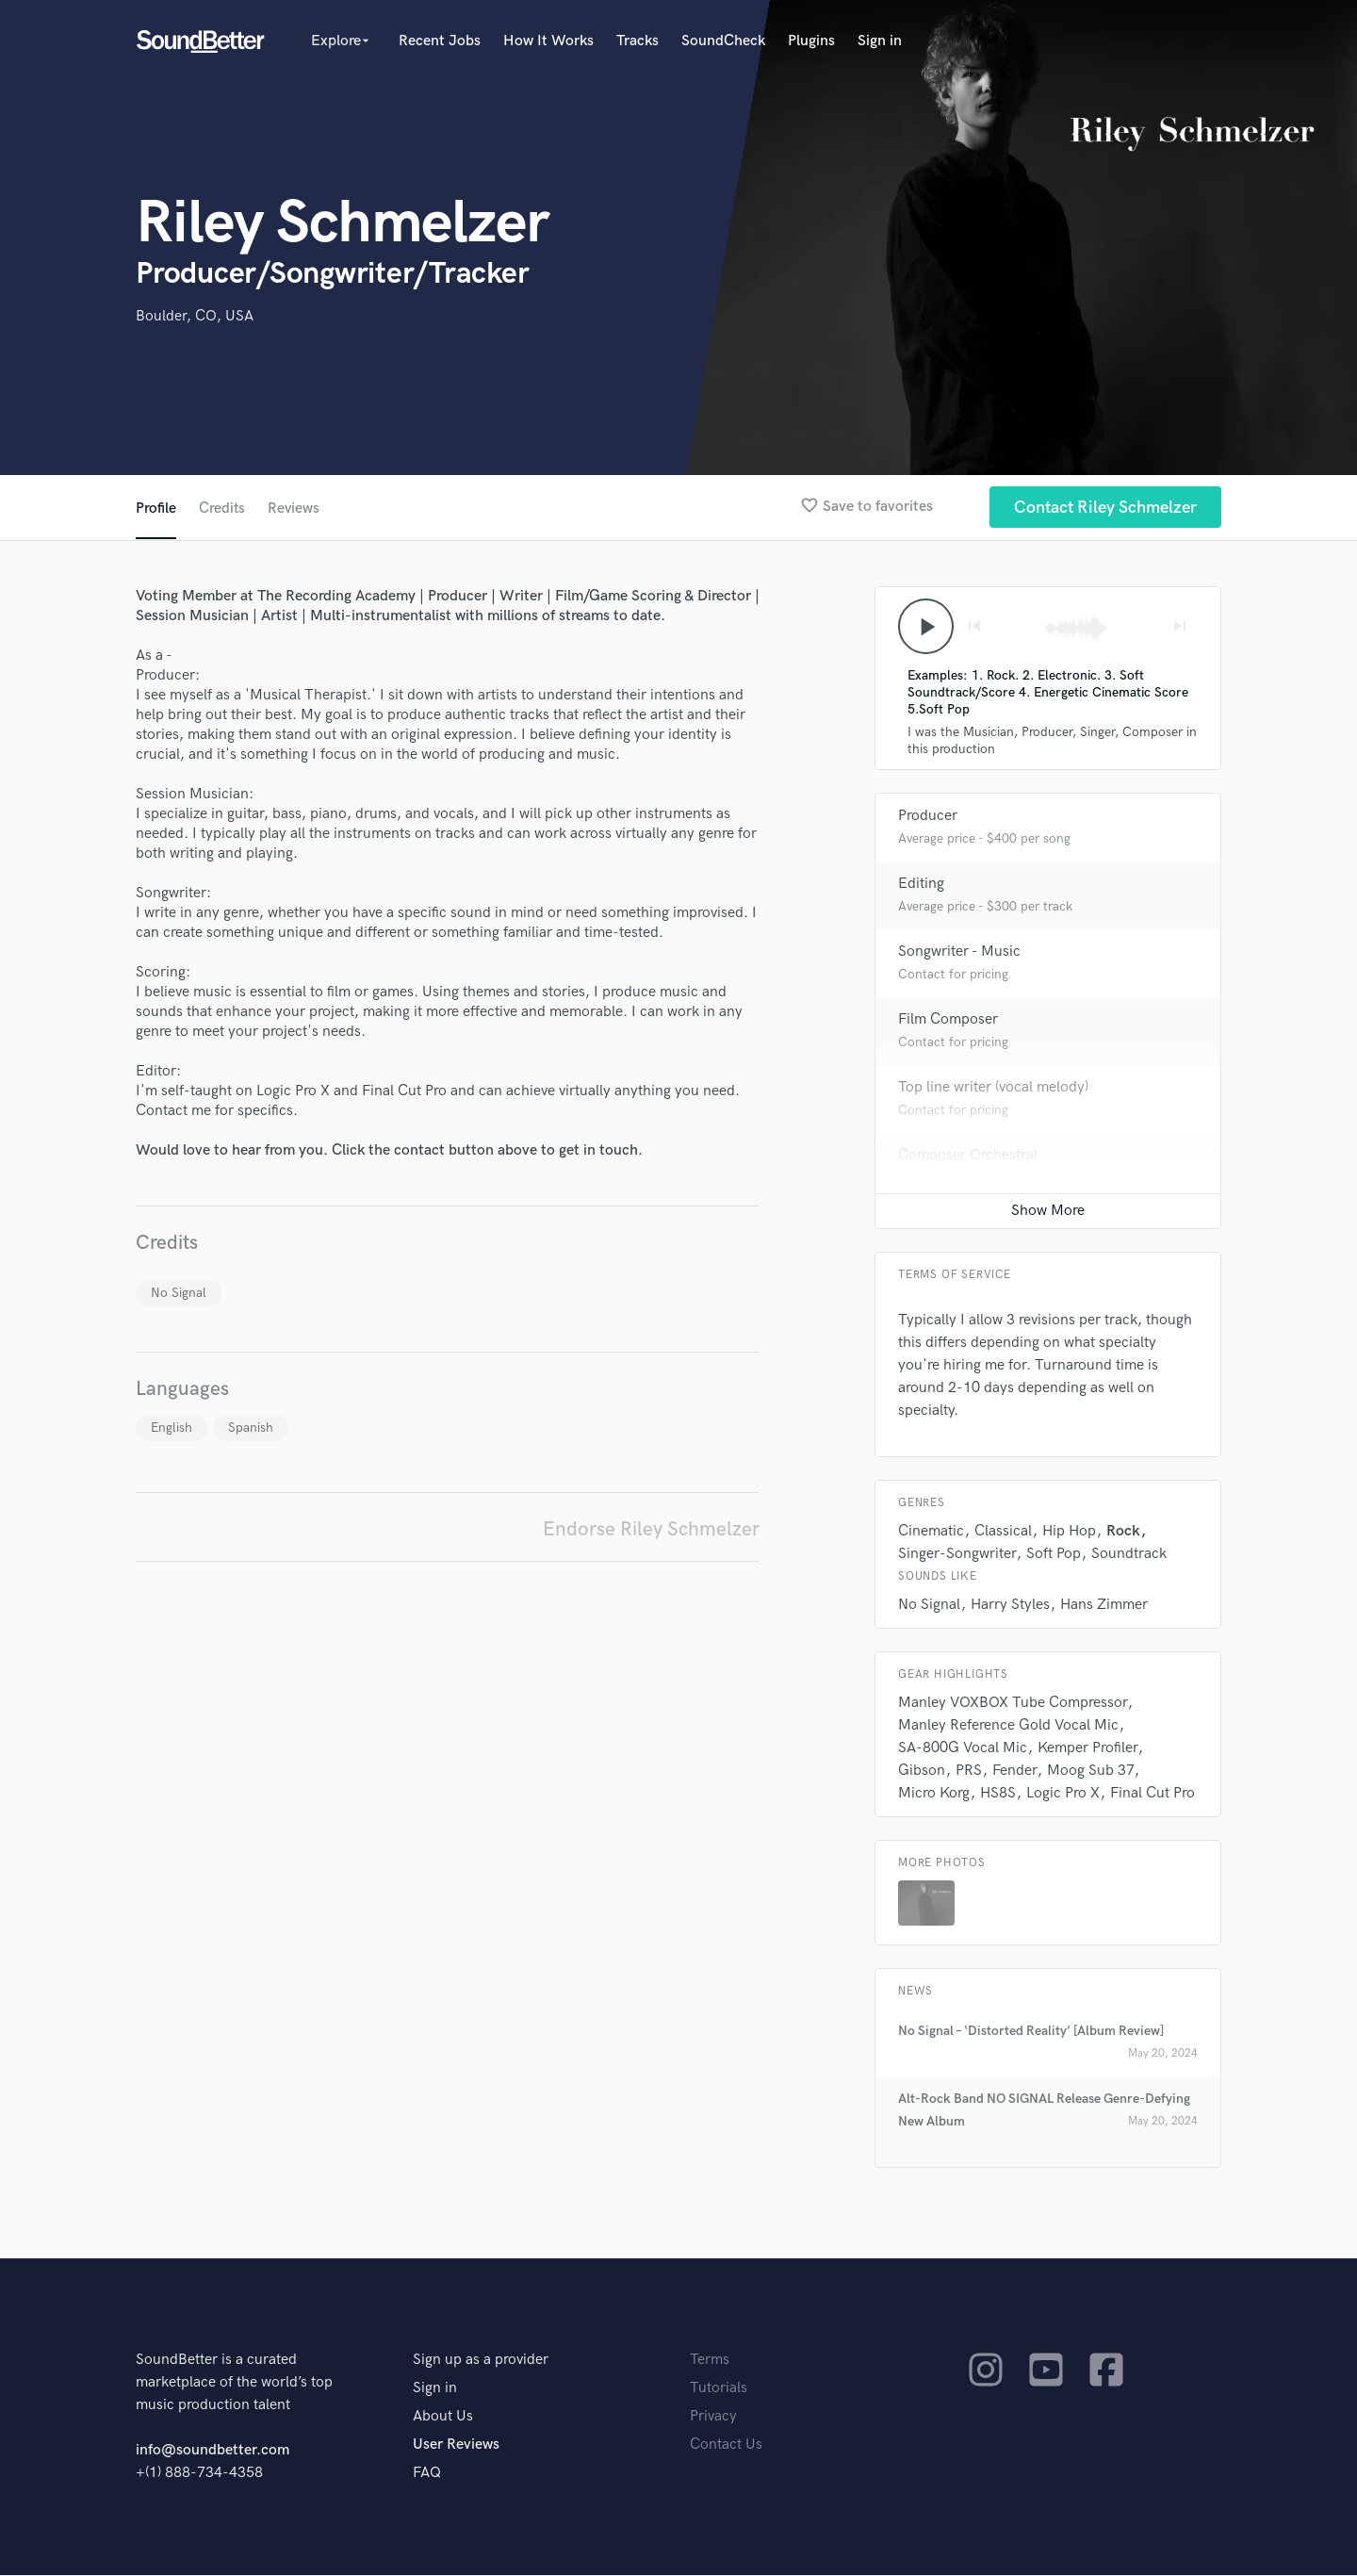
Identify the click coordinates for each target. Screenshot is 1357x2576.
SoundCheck (723, 41)
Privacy (713, 2417)
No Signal (178, 1293)
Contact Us (726, 2445)
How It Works (548, 41)
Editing (921, 885)
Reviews (295, 508)
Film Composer (948, 1020)
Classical (1003, 1532)
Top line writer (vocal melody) (993, 1088)
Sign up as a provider (480, 2361)
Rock (1123, 1532)
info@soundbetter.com (212, 2451)
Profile (156, 508)
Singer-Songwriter (957, 1555)
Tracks (637, 41)
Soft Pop (1053, 1555)
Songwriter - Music (959, 952)
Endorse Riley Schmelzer (651, 1529)
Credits (222, 508)
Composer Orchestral (968, 1156)
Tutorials (718, 2389)
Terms (709, 2361)
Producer (927, 817)
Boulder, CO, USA (194, 316)
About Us (443, 2417)
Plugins (811, 41)
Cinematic (931, 1532)
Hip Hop (1069, 1532)
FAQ (427, 2474)
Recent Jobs (440, 41)
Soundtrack (1129, 1555)
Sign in (880, 41)
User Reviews (456, 2445)
